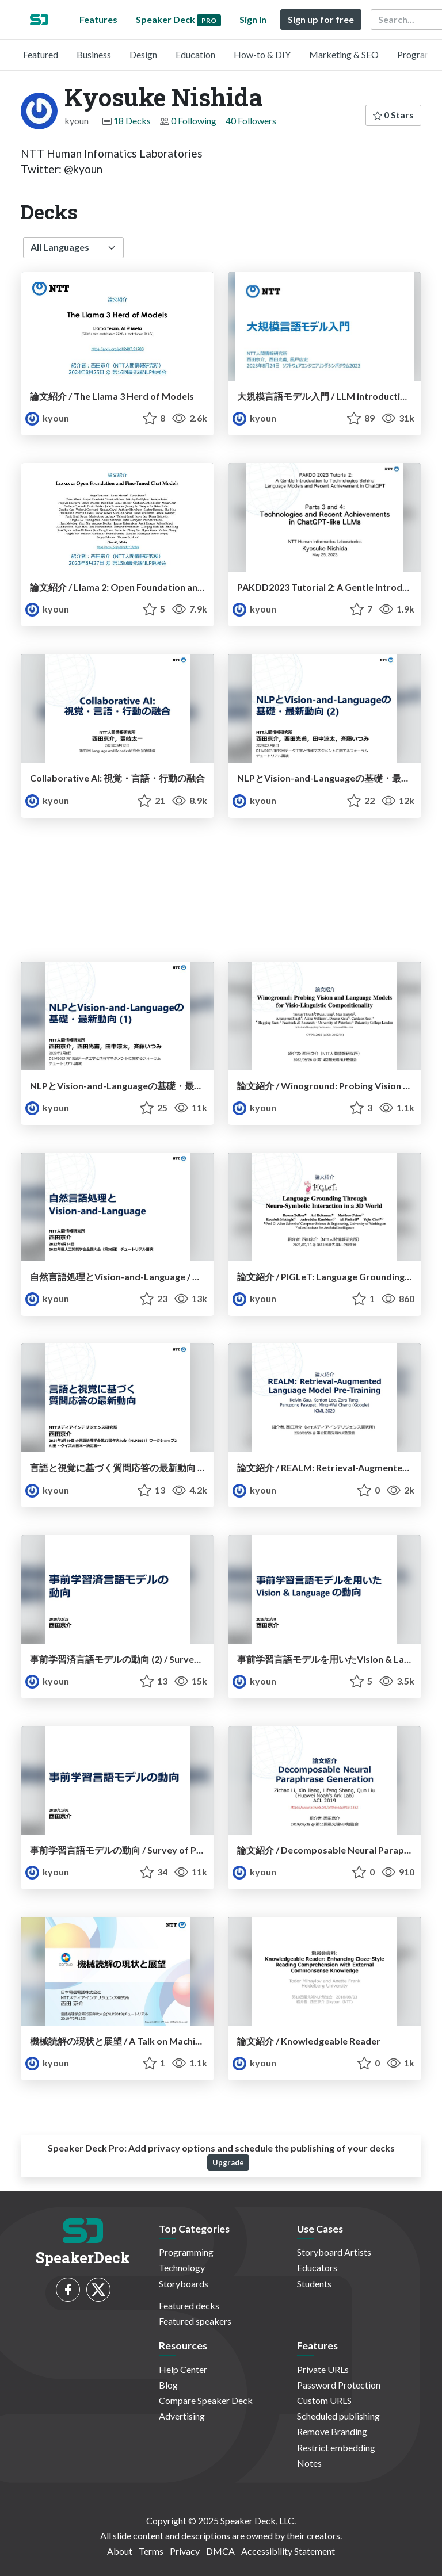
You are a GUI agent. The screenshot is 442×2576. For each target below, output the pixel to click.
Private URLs (323, 2369)
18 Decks (132, 120)
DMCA (220, 2551)
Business (94, 54)
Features (98, 19)
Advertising (182, 2415)
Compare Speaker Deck (206, 2400)
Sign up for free (321, 19)
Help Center (183, 2369)
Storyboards (183, 2283)
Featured (40, 54)
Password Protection (338, 2384)
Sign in (252, 19)
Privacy (185, 2551)
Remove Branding (332, 2431)
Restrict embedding (336, 2447)
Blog (168, 2384)
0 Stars (393, 114)
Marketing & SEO (344, 54)
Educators (317, 2267)
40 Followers (251, 120)
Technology (182, 2267)
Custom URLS (324, 2400)
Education (195, 54)
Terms (151, 2551)
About (119, 2551)
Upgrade (228, 2162)
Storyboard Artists (334, 2251)
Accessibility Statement (288, 2551)
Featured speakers (195, 2320)
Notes (309, 2463)
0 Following (193, 120)
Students (314, 2283)
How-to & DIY (262, 54)
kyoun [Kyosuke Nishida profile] (47, 417)
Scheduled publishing (338, 2415)
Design (143, 54)
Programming (186, 2251)
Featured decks (189, 2305)
